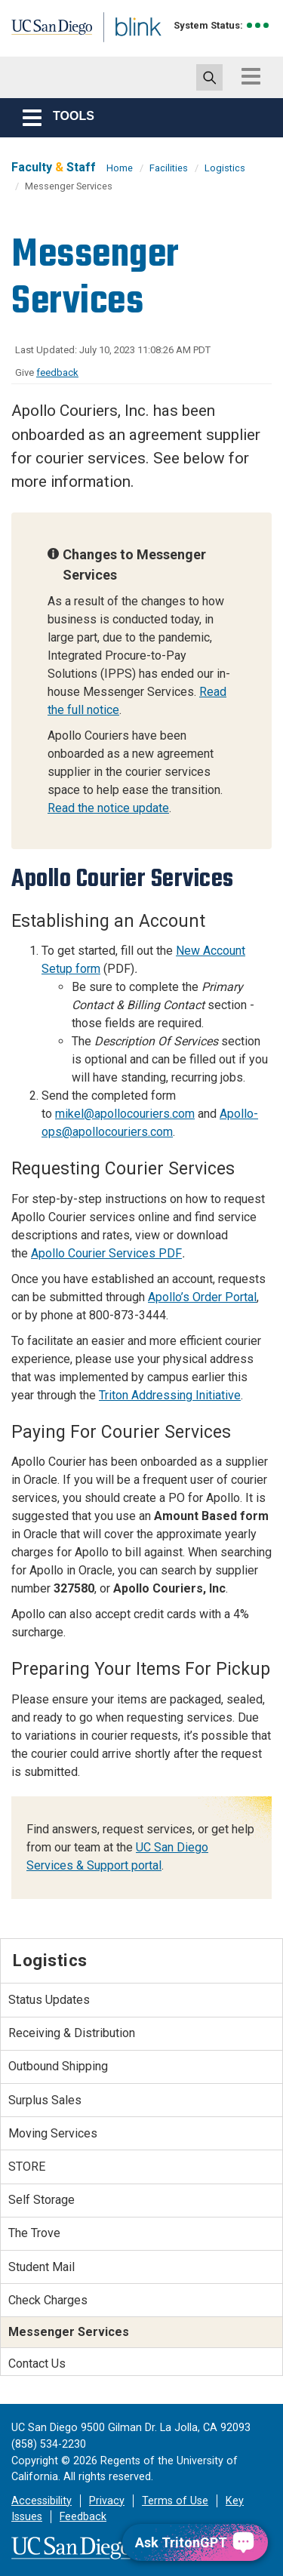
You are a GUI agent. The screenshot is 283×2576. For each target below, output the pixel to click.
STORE (26, 2166)
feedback (57, 372)
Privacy (107, 2500)
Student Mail (41, 2267)
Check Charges (48, 2300)
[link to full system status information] (258, 25)
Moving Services (52, 2133)
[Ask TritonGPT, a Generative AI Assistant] (195, 2542)
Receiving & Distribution (71, 2033)
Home (119, 168)
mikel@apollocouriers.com (125, 1113)
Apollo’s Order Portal (202, 1297)
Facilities (168, 168)
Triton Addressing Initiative (170, 1395)
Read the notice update (108, 808)
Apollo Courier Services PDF (106, 1253)
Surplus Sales (45, 2100)
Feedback (83, 2516)
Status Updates (49, 2000)
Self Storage (41, 2200)
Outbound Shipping (58, 2066)
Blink (120, 47)
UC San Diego (44, 32)
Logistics (225, 168)
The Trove (34, 2233)
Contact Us (37, 2363)
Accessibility (41, 2500)
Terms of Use (175, 2500)
